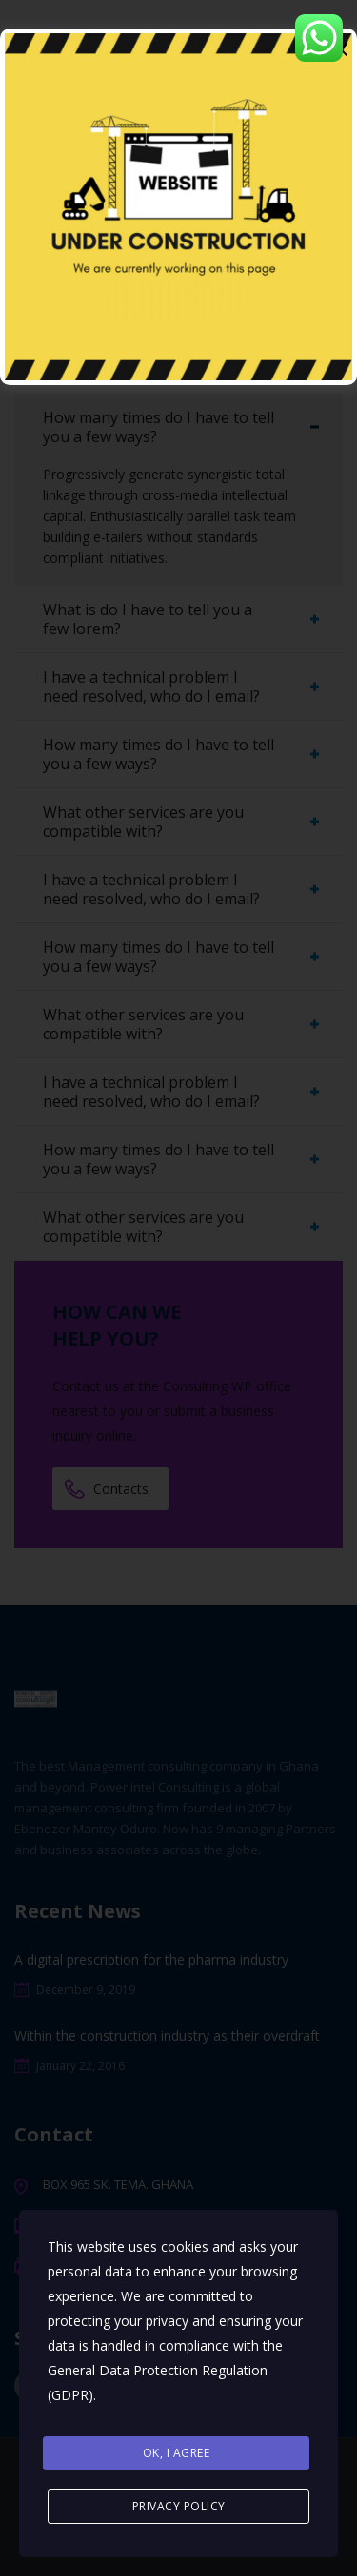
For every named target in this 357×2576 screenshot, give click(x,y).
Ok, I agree (176, 2453)
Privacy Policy (179, 2506)
